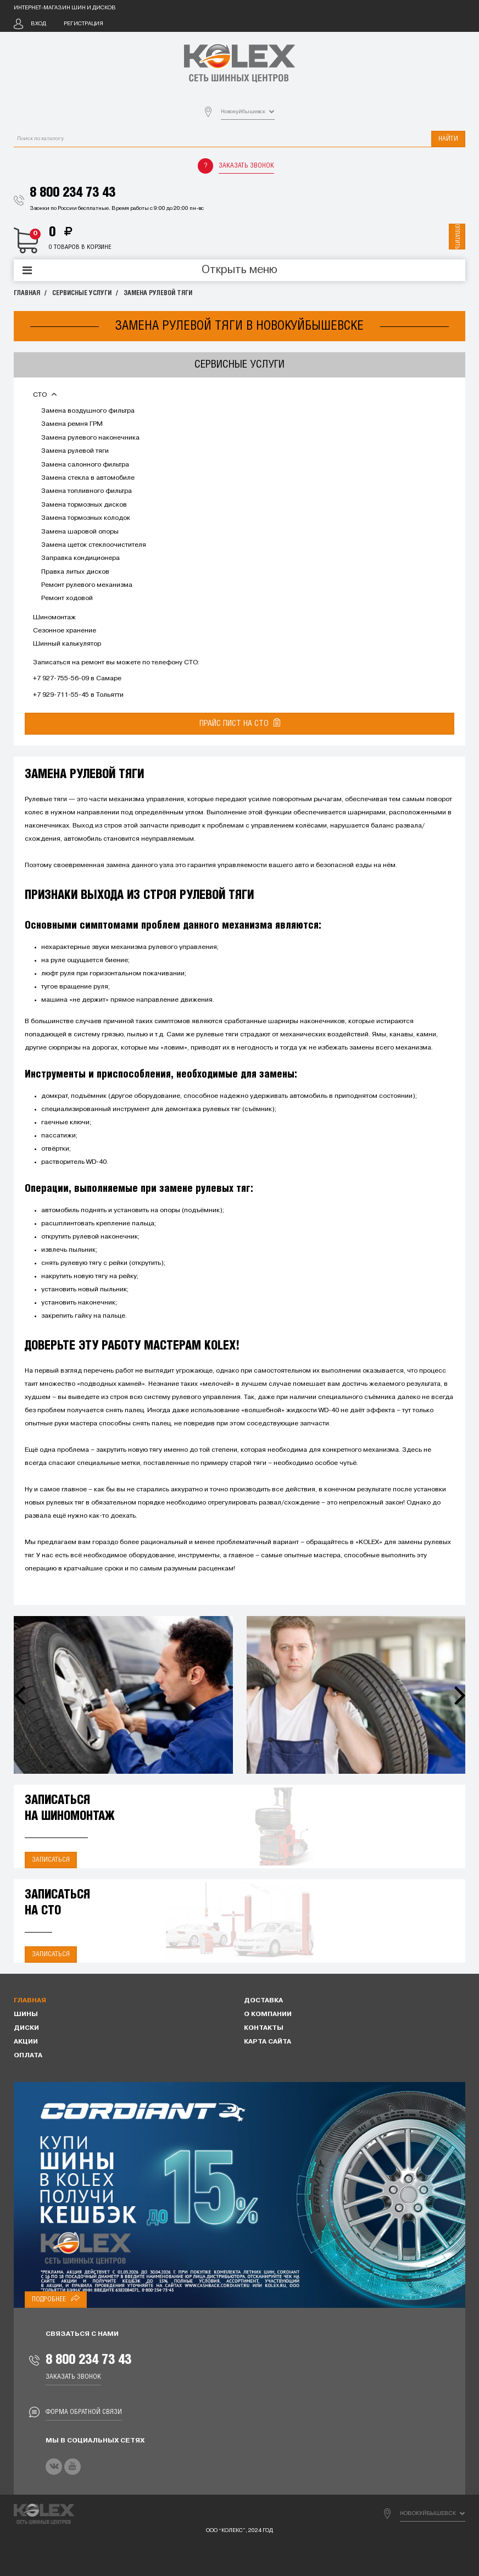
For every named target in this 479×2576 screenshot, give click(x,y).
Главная (27, 293)
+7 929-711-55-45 (61, 695)
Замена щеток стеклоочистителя (93, 545)
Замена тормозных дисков (84, 505)
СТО (45, 395)
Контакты (263, 2028)
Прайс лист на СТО (239, 723)
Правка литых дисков (75, 572)
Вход (38, 23)
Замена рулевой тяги (158, 293)
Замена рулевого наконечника (90, 438)
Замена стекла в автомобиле (88, 478)
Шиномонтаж (54, 617)
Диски (26, 2028)
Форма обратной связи (84, 2412)
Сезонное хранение (64, 631)
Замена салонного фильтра (85, 465)
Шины (26, 2014)
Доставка (263, 2000)
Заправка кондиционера (80, 558)
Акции (26, 2042)
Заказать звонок (246, 166)
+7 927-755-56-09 (61, 678)
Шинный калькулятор (67, 644)
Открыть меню (239, 270)
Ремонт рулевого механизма (86, 585)
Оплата (28, 2055)
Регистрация (83, 23)
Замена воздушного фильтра (88, 411)
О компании (268, 2014)
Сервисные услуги (82, 293)
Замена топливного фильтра (86, 491)
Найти (448, 139)
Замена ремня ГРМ (72, 424)
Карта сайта (267, 2042)
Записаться (51, 1860)
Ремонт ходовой (67, 598)
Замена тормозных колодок (85, 518)
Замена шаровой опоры (80, 532)
